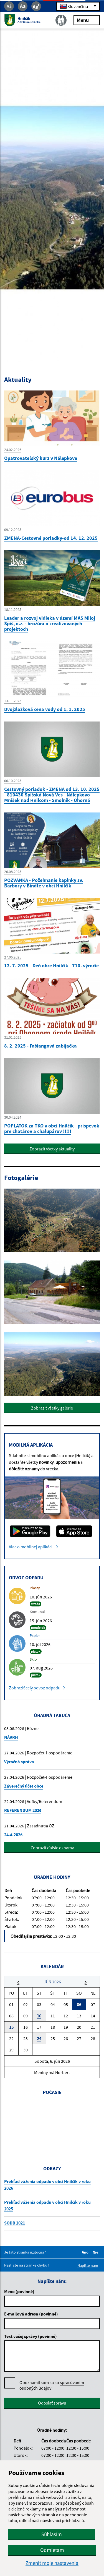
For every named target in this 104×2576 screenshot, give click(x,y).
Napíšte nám (87, 2265)
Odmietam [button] (52, 2550)
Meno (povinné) (19, 2291)
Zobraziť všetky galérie (52, 1408)
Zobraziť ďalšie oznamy (52, 1847)
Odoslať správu (52, 2403)
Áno (86, 2252)
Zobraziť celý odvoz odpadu (34, 1688)
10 (39, 2015)
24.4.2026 (13, 1834)
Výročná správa (19, 1761)
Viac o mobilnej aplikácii (31, 1546)
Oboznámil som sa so (51, 2385)
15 (11, 2027)
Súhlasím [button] (51, 2534)
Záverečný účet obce (23, 1786)
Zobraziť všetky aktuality (52, 1149)
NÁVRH (11, 1737)
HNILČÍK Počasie (52, 2122)
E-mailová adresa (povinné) (31, 2314)
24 (39, 2038)
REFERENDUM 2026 (22, 1810)
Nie (96, 2252)
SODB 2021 (14, 2223)
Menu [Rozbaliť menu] (87, 20)
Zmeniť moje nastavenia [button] (52, 2563)
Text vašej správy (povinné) (30, 2336)
